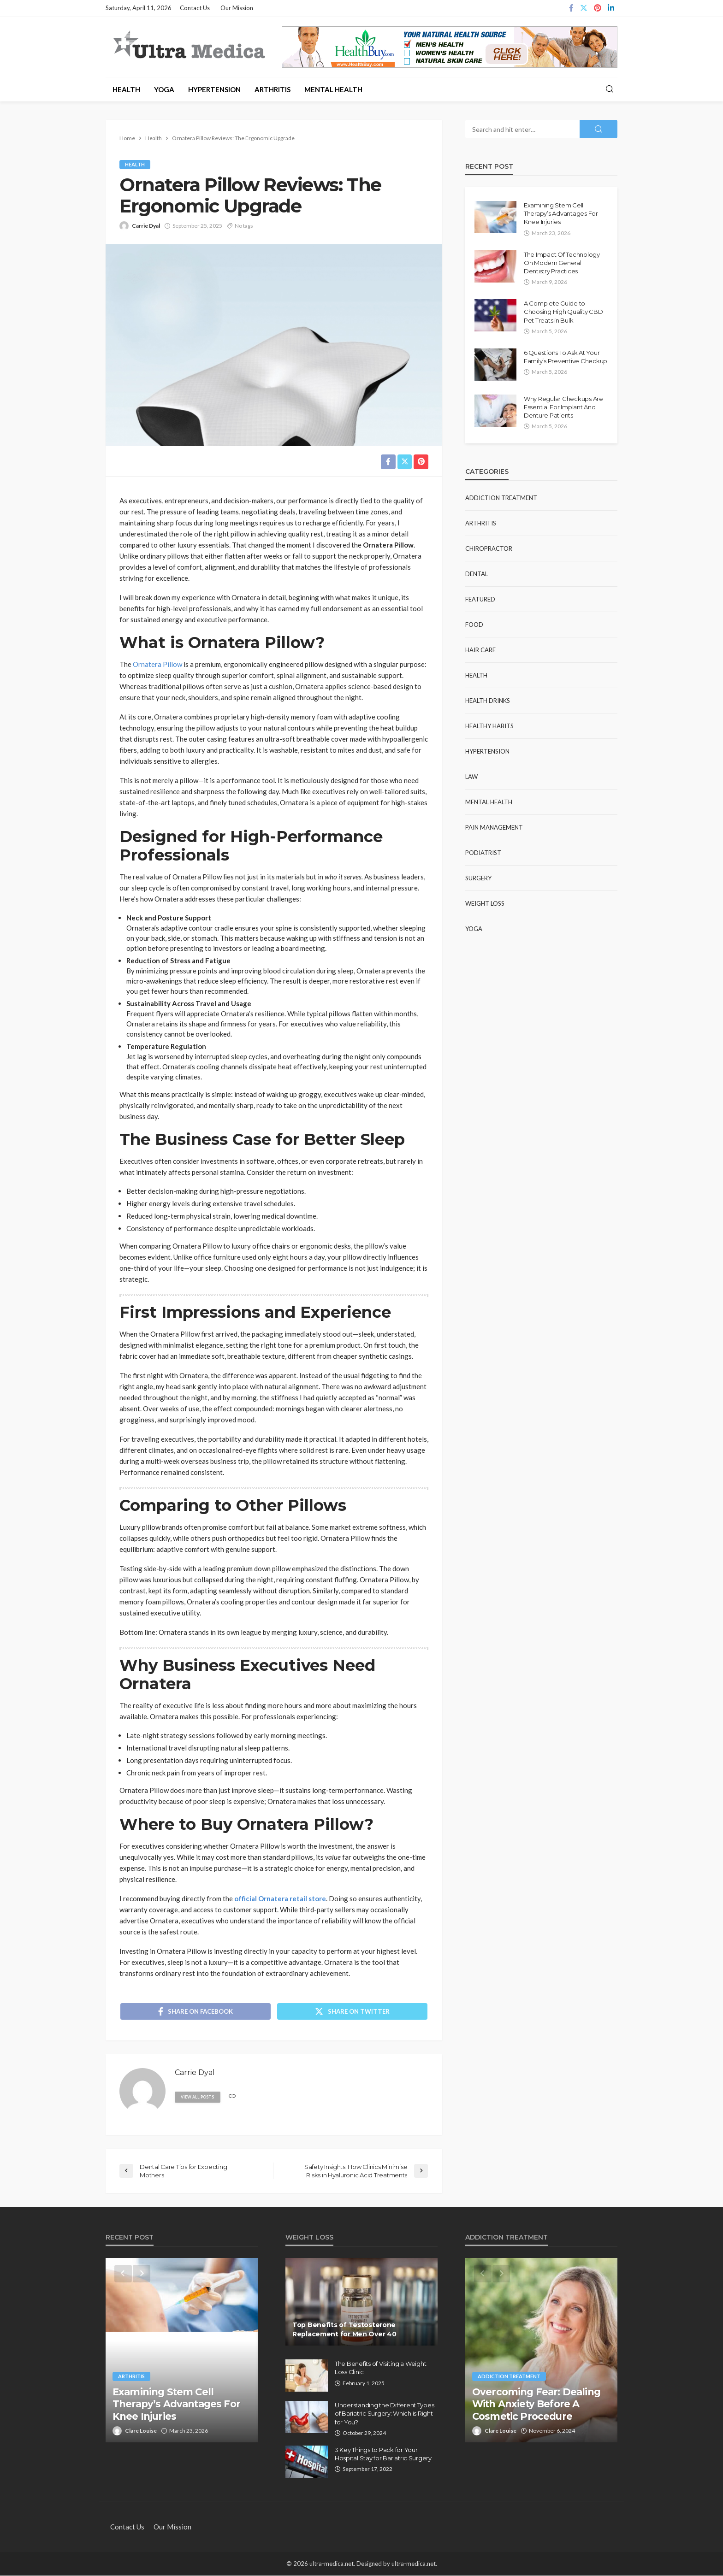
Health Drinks (487, 700)
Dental (476, 574)
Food (474, 624)
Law (471, 776)
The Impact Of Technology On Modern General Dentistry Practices (562, 263)
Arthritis (272, 89)
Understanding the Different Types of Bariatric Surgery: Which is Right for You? (384, 2414)
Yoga (164, 89)
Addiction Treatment (501, 497)
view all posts (198, 2097)
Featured (480, 599)
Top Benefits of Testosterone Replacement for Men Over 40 (344, 2330)
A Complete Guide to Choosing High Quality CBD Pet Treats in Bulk (563, 312)
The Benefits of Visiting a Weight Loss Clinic (380, 2368)
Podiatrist (483, 852)
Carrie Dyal (146, 225)
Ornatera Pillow (157, 664)
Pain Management (494, 827)
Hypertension (214, 89)
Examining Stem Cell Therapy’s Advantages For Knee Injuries (561, 213)
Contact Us (195, 8)
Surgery (478, 878)
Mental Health (333, 89)
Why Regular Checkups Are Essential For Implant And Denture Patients (563, 407)
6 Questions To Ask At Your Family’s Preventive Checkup (565, 357)
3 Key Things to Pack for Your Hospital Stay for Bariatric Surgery (383, 2455)
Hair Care (480, 650)
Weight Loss (484, 903)
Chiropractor (488, 548)
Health (126, 89)
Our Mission (236, 8)
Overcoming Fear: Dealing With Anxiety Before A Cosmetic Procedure (536, 2405)
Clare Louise (141, 2431)
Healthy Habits (489, 726)
